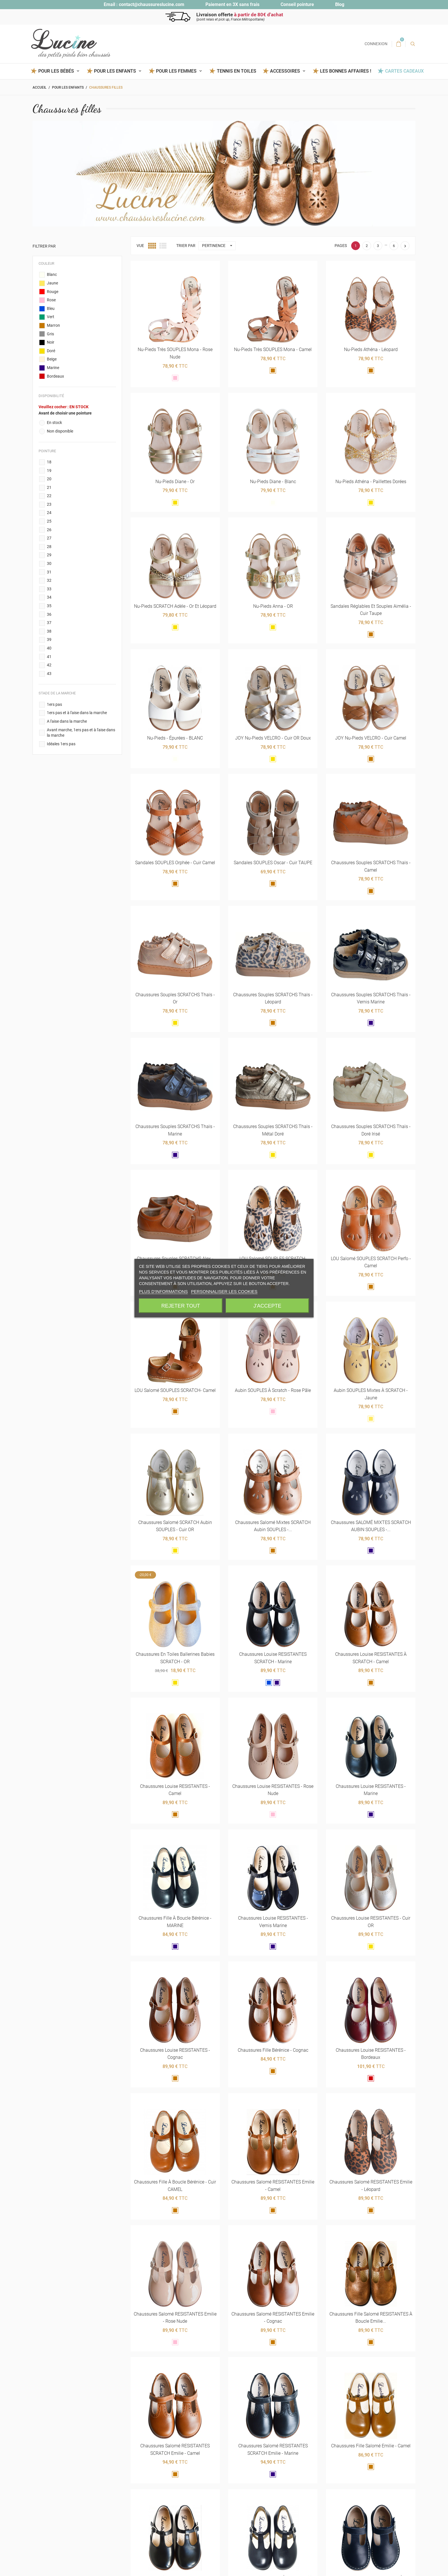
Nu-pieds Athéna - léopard (371, 349)
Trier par (185, 246)
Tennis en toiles (236, 71)
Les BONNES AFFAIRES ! (345, 71)
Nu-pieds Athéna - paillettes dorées (370, 481)
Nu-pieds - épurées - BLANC (175, 738)
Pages (341, 246)
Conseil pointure (297, 4)
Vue (140, 246)
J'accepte (267, 1305)
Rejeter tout (180, 1305)
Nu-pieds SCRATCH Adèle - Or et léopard (175, 606)
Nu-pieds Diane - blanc (273, 481)
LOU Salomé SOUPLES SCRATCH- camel (175, 1390)
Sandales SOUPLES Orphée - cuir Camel (175, 863)
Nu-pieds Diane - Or (175, 481)
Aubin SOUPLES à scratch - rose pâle (273, 1390)
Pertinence (218, 246)
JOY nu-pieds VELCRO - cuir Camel (370, 738)
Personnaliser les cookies (224, 1291)
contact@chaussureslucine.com (151, 4)
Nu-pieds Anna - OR (273, 606)
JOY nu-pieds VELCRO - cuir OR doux (273, 738)
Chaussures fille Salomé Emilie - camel (371, 2446)
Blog (339, 4)
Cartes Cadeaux (404, 71)
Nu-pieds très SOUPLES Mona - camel (273, 349)
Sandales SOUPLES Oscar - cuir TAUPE (273, 863)
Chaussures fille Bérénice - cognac (273, 2050)
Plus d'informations (163, 1291)
